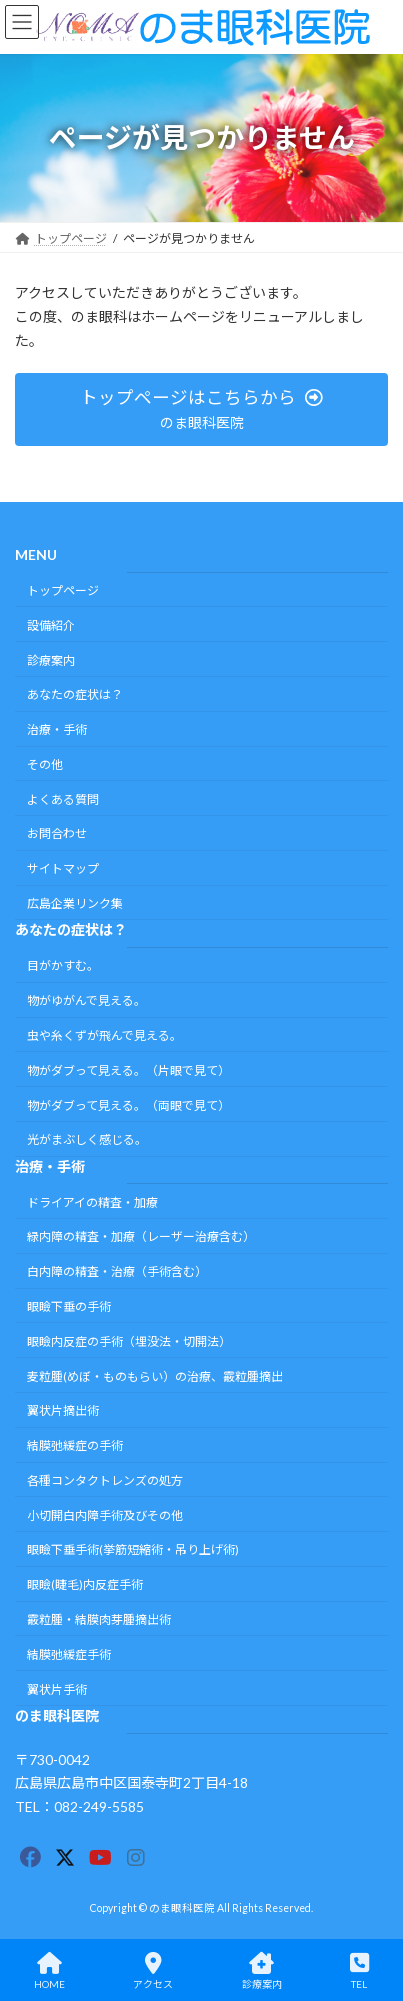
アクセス (153, 1971)
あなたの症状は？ (75, 695)
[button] (201, 409)
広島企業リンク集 (75, 903)
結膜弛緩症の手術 (75, 1446)
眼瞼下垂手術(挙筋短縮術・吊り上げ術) (133, 1550)
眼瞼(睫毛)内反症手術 (85, 1585)
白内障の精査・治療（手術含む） (117, 1272)
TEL (359, 1971)
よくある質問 (63, 799)
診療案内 (51, 660)
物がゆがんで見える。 (86, 1001)
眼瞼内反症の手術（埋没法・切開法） (129, 1341)
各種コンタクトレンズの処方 (105, 1480)
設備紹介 (51, 625)
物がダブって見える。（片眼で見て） (128, 1070)
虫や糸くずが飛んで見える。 (104, 1035)
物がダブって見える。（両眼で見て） (128, 1105)
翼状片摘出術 (63, 1411)
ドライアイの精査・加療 (92, 1202)
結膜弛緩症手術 (69, 1654)
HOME (49, 1971)
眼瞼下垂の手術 (69, 1306)
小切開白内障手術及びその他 (105, 1515)
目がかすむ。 (63, 966)
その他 (45, 764)
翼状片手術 (57, 1689)
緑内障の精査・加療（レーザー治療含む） (141, 1237)
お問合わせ (57, 834)
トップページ (63, 590)
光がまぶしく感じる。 (87, 1140)
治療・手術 (57, 730)
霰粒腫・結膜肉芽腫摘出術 (99, 1619)
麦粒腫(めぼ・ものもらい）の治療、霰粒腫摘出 (155, 1376)
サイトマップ (63, 869)
